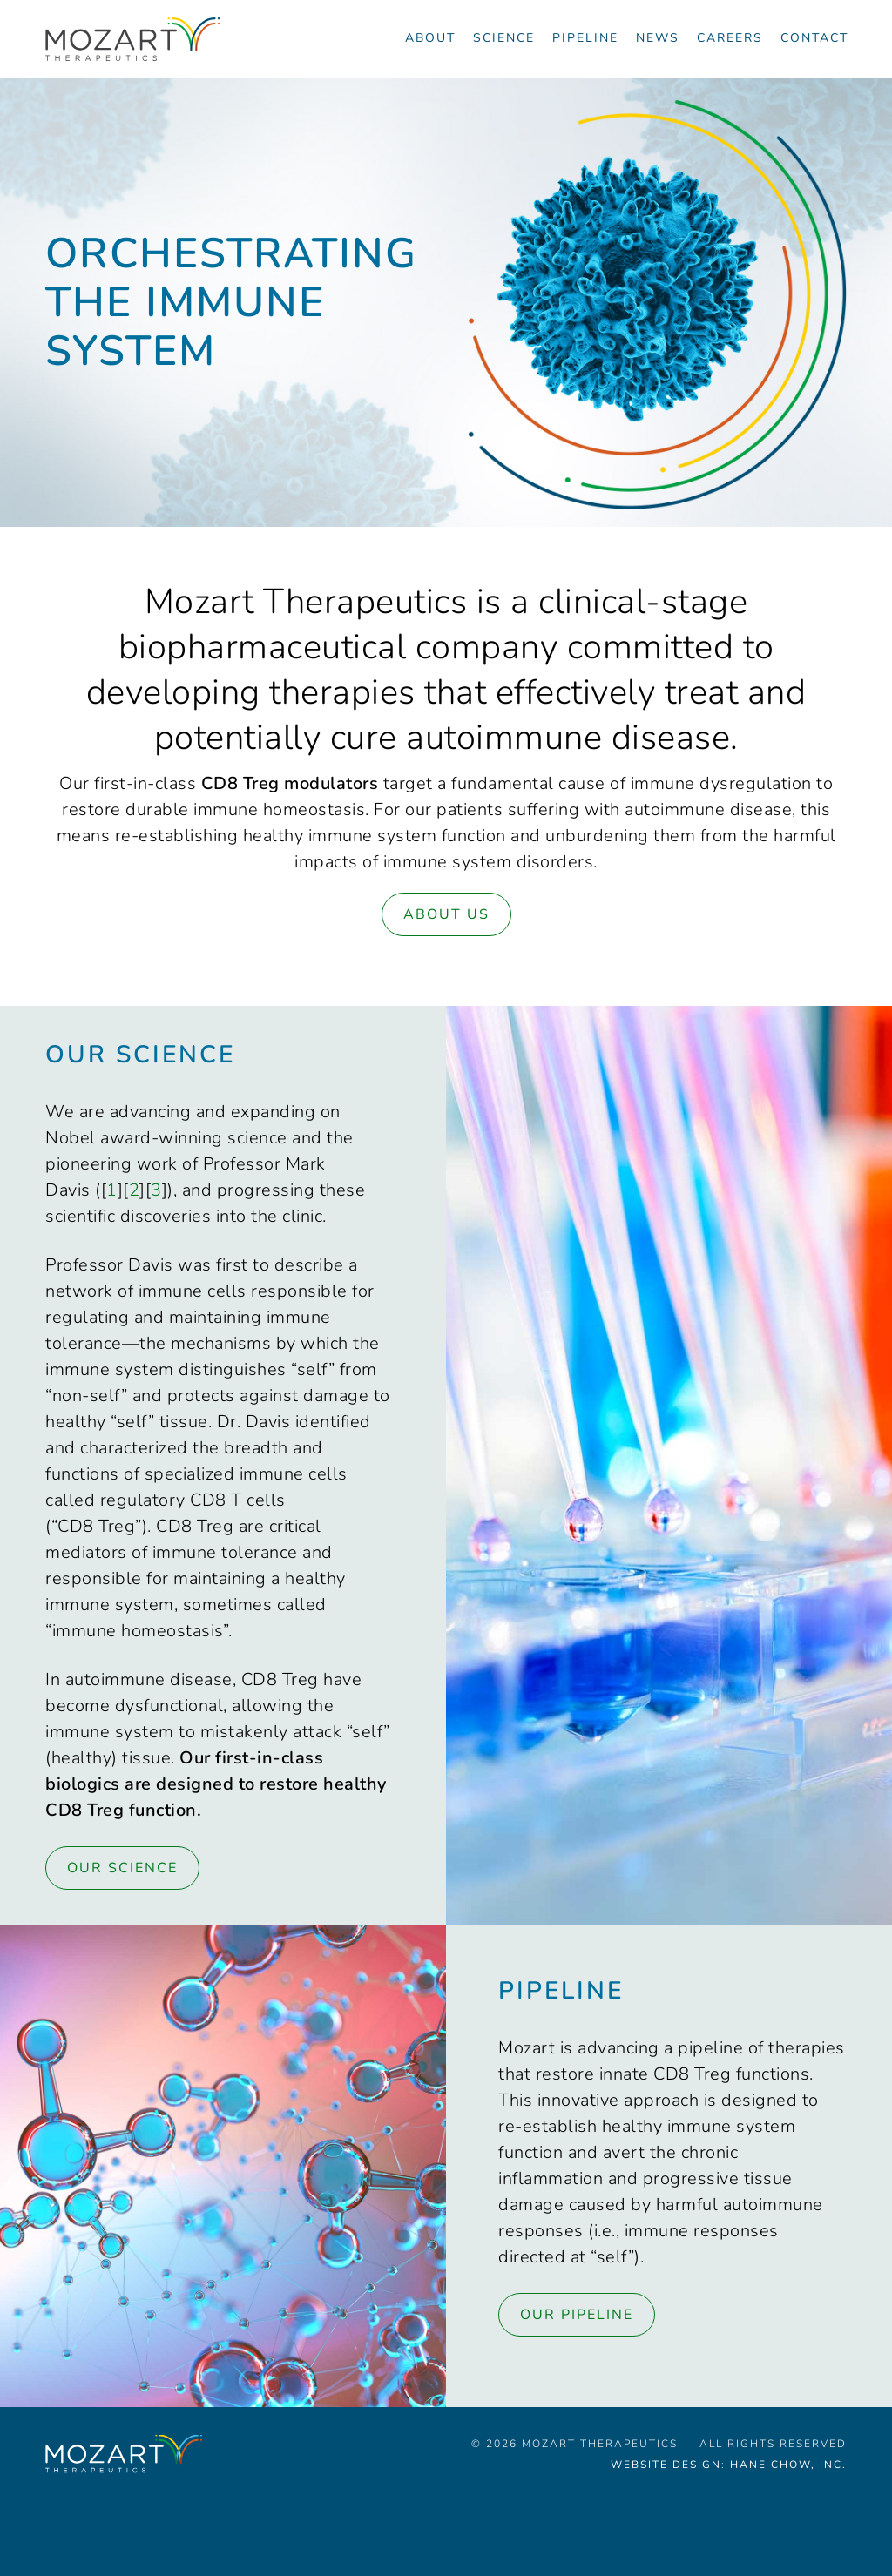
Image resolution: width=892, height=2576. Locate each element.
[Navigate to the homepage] (132, 39)
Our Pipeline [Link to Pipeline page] (576, 2314)
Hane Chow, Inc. (788, 2464)
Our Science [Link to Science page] (122, 1868)
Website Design (666, 2464)
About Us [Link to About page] (446, 914)
